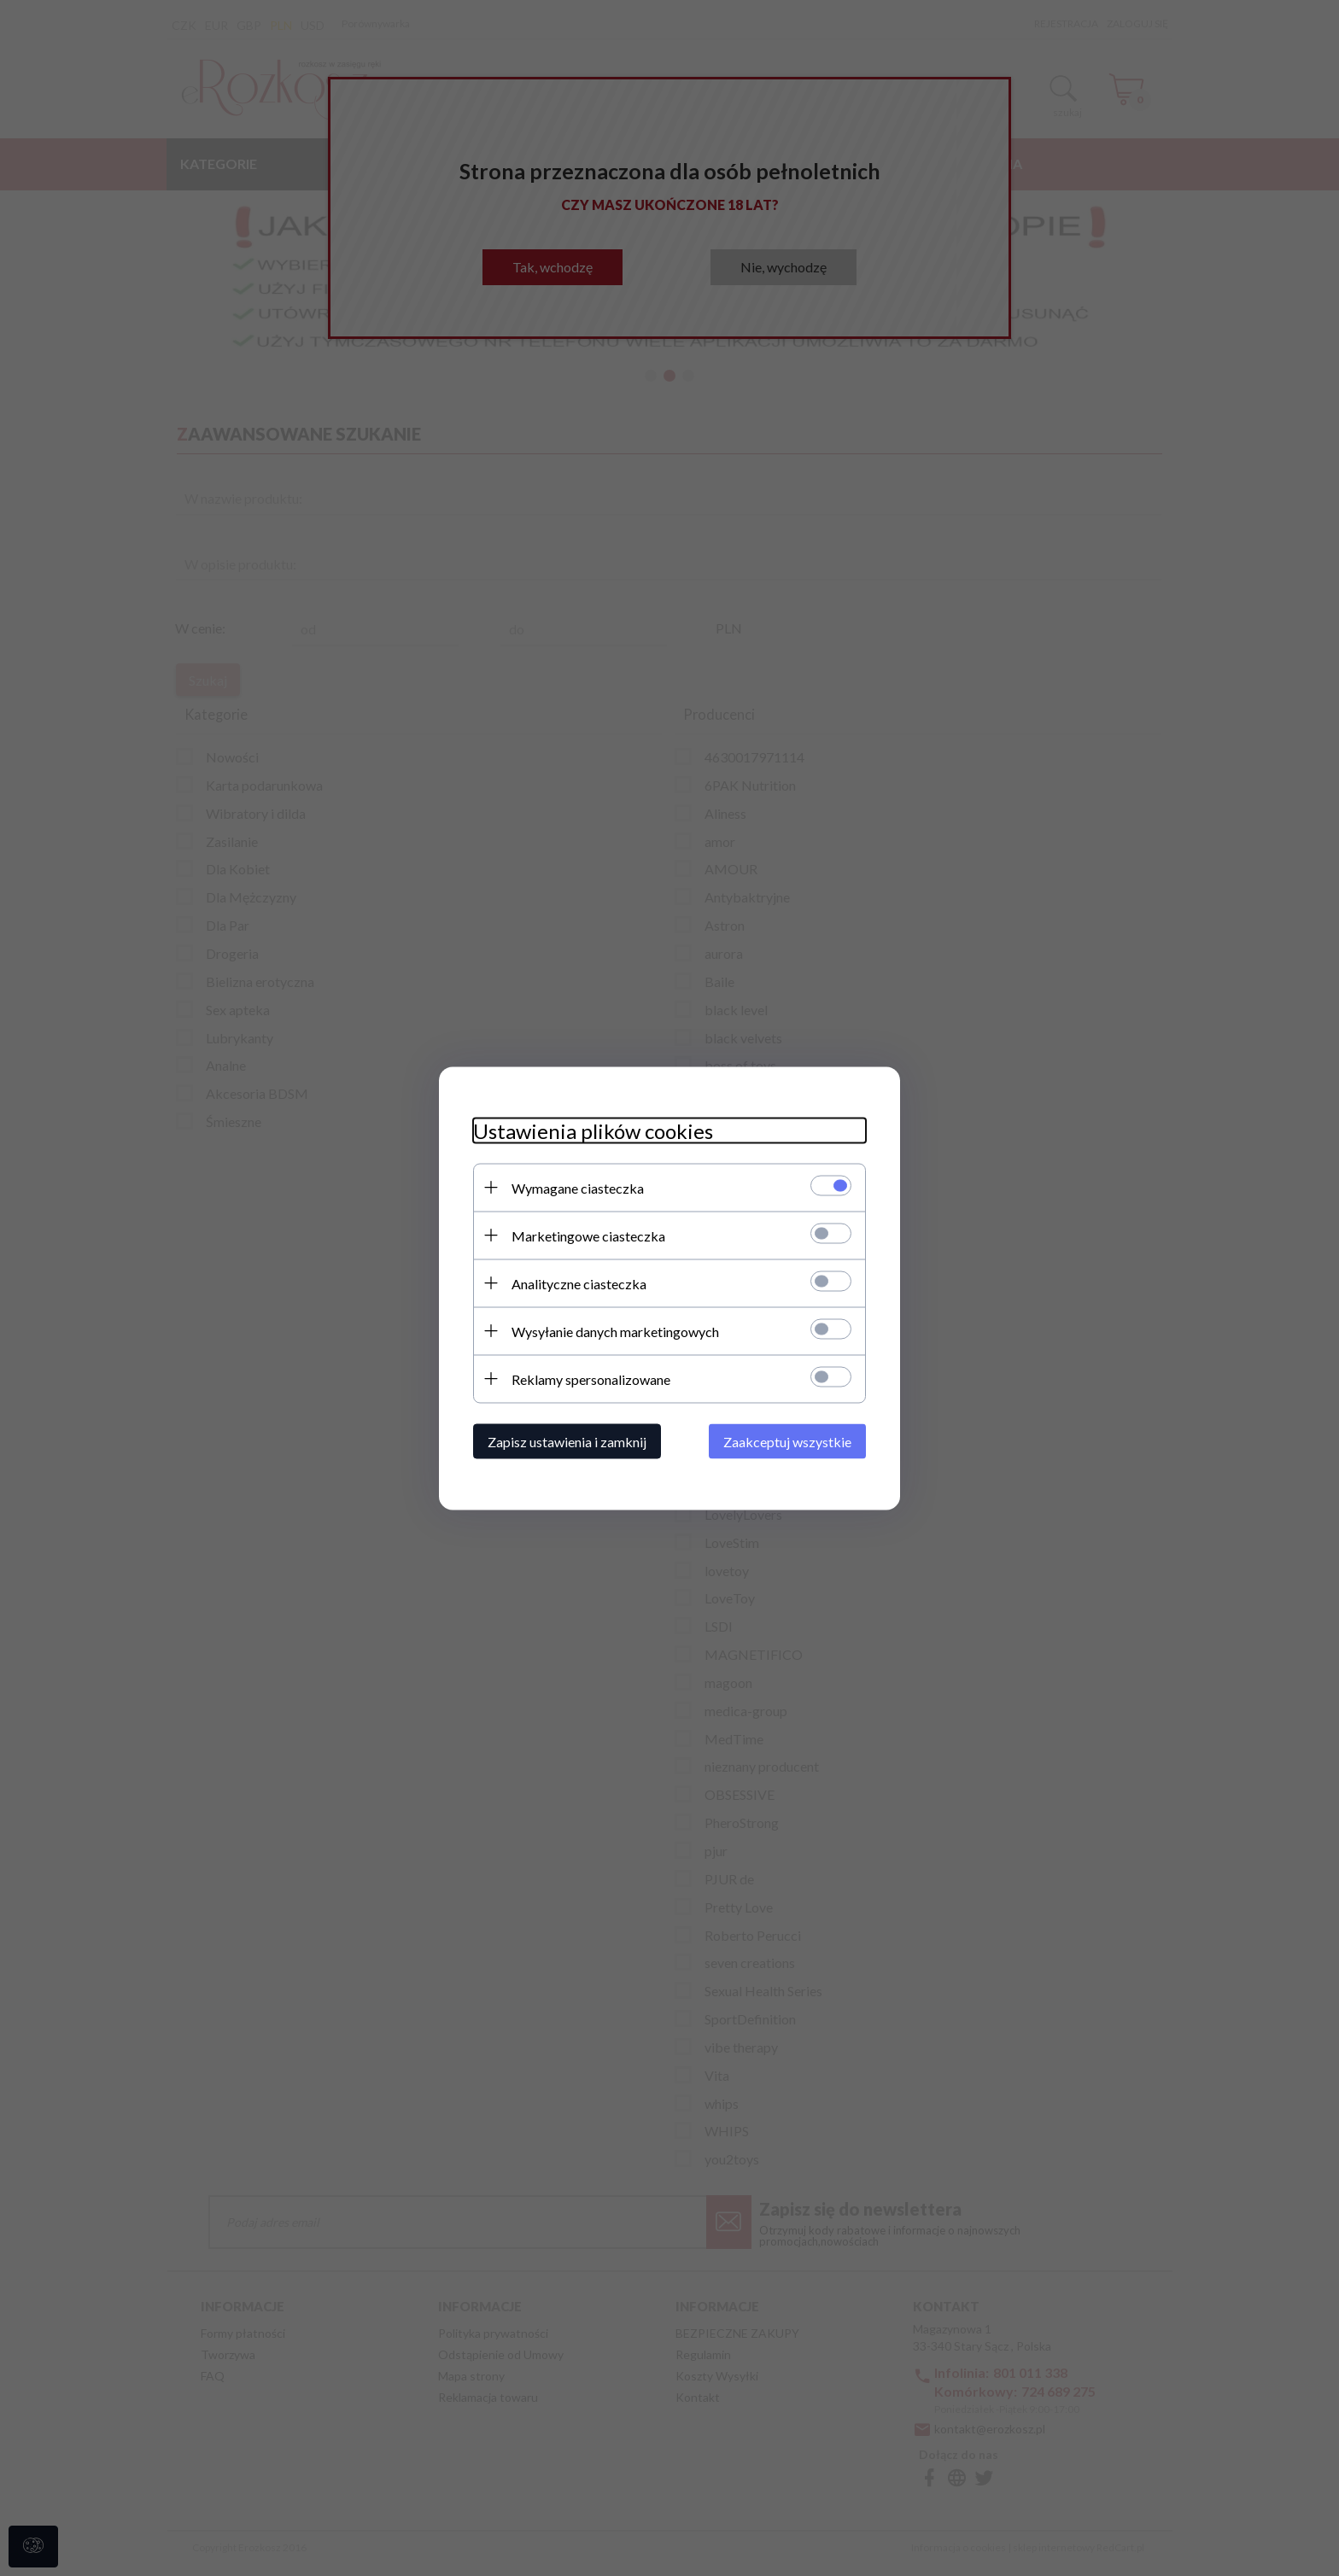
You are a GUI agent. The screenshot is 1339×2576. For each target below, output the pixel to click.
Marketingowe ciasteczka (588, 1235)
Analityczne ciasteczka (579, 1283)
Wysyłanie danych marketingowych (615, 1331)
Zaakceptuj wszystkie (787, 1441)
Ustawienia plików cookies (593, 1130)
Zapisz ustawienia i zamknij (567, 1441)
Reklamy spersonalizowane (591, 1378)
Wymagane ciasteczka (578, 1187)
